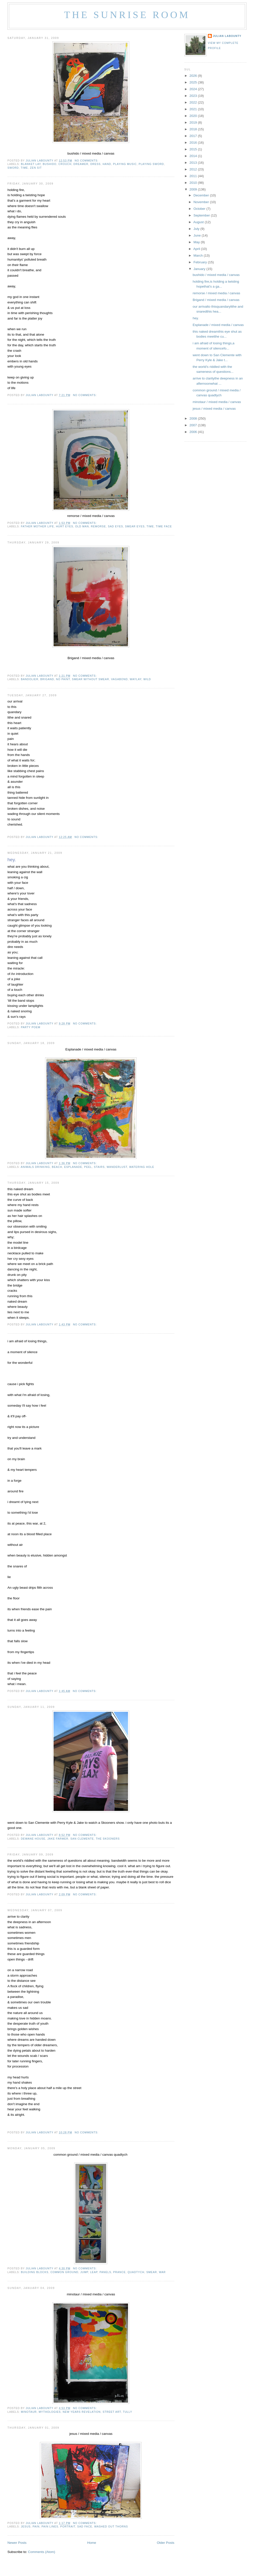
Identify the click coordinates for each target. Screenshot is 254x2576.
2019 (194, 122)
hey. (11, 859)
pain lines (49, 2526)
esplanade (73, 1166)
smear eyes (135, 526)
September (202, 215)
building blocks (34, 2272)
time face (164, 526)
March (198, 255)
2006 (194, 432)
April (197, 249)
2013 (194, 162)
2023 (194, 96)
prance (119, 2272)
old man (82, 526)
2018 (194, 129)
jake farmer (57, 1838)
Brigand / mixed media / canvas (216, 300)
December (201, 195)
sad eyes (115, 526)
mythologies (50, 2411)
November (201, 202)
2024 (194, 89)
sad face (84, 2526)
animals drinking (35, 1166)
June (197, 235)
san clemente (82, 1838)
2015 (194, 149)
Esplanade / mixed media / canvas (218, 325)
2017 (194, 136)
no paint (63, 679)
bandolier (29, 679)
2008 (194, 418)
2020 (194, 116)
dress (95, 163)
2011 (194, 176)
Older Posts (165, 2543)
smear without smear (90, 679)
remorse (98, 526)
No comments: (87, 160)
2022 (194, 102)
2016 (194, 142)
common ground (64, 2272)
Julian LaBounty (227, 35)
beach (57, 1166)
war (162, 2272)
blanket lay (31, 163)
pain (35, 2526)
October (199, 209)
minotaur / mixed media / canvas (217, 402)
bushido (49, 163)
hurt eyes (64, 526)
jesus (26, 2526)
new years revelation (82, 2411)
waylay (135, 679)
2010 (194, 183)
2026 (194, 76)
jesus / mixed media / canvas (214, 408)
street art (112, 2411)
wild (147, 679)
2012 (194, 169)
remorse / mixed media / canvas (216, 293)
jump (84, 2272)
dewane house (33, 1838)
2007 (194, 425)
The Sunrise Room (127, 14)
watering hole (141, 1166)
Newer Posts (17, 2543)
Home (91, 2543)
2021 (194, 109)
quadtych (135, 2272)
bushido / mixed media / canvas (216, 275)
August (199, 222)
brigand (47, 679)
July (196, 229)
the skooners (108, 1838)
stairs (99, 1166)
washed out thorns (111, 2526)
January (199, 269)
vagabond (119, 679)
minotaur (29, 2411)
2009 (194, 189)
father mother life (37, 526)
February (200, 262)
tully (127, 2411)
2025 (194, 82)
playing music (125, 163)
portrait (67, 2526)
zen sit (36, 167)
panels (105, 2272)
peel (88, 1166)
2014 (194, 156)
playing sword (151, 163)
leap (93, 2272)
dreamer (80, 163)
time (24, 167)
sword (13, 167)
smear (151, 2272)
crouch (65, 163)
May (197, 242)
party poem (30, 1027)
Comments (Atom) (41, 2552)
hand (107, 163)
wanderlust (117, 1166)
